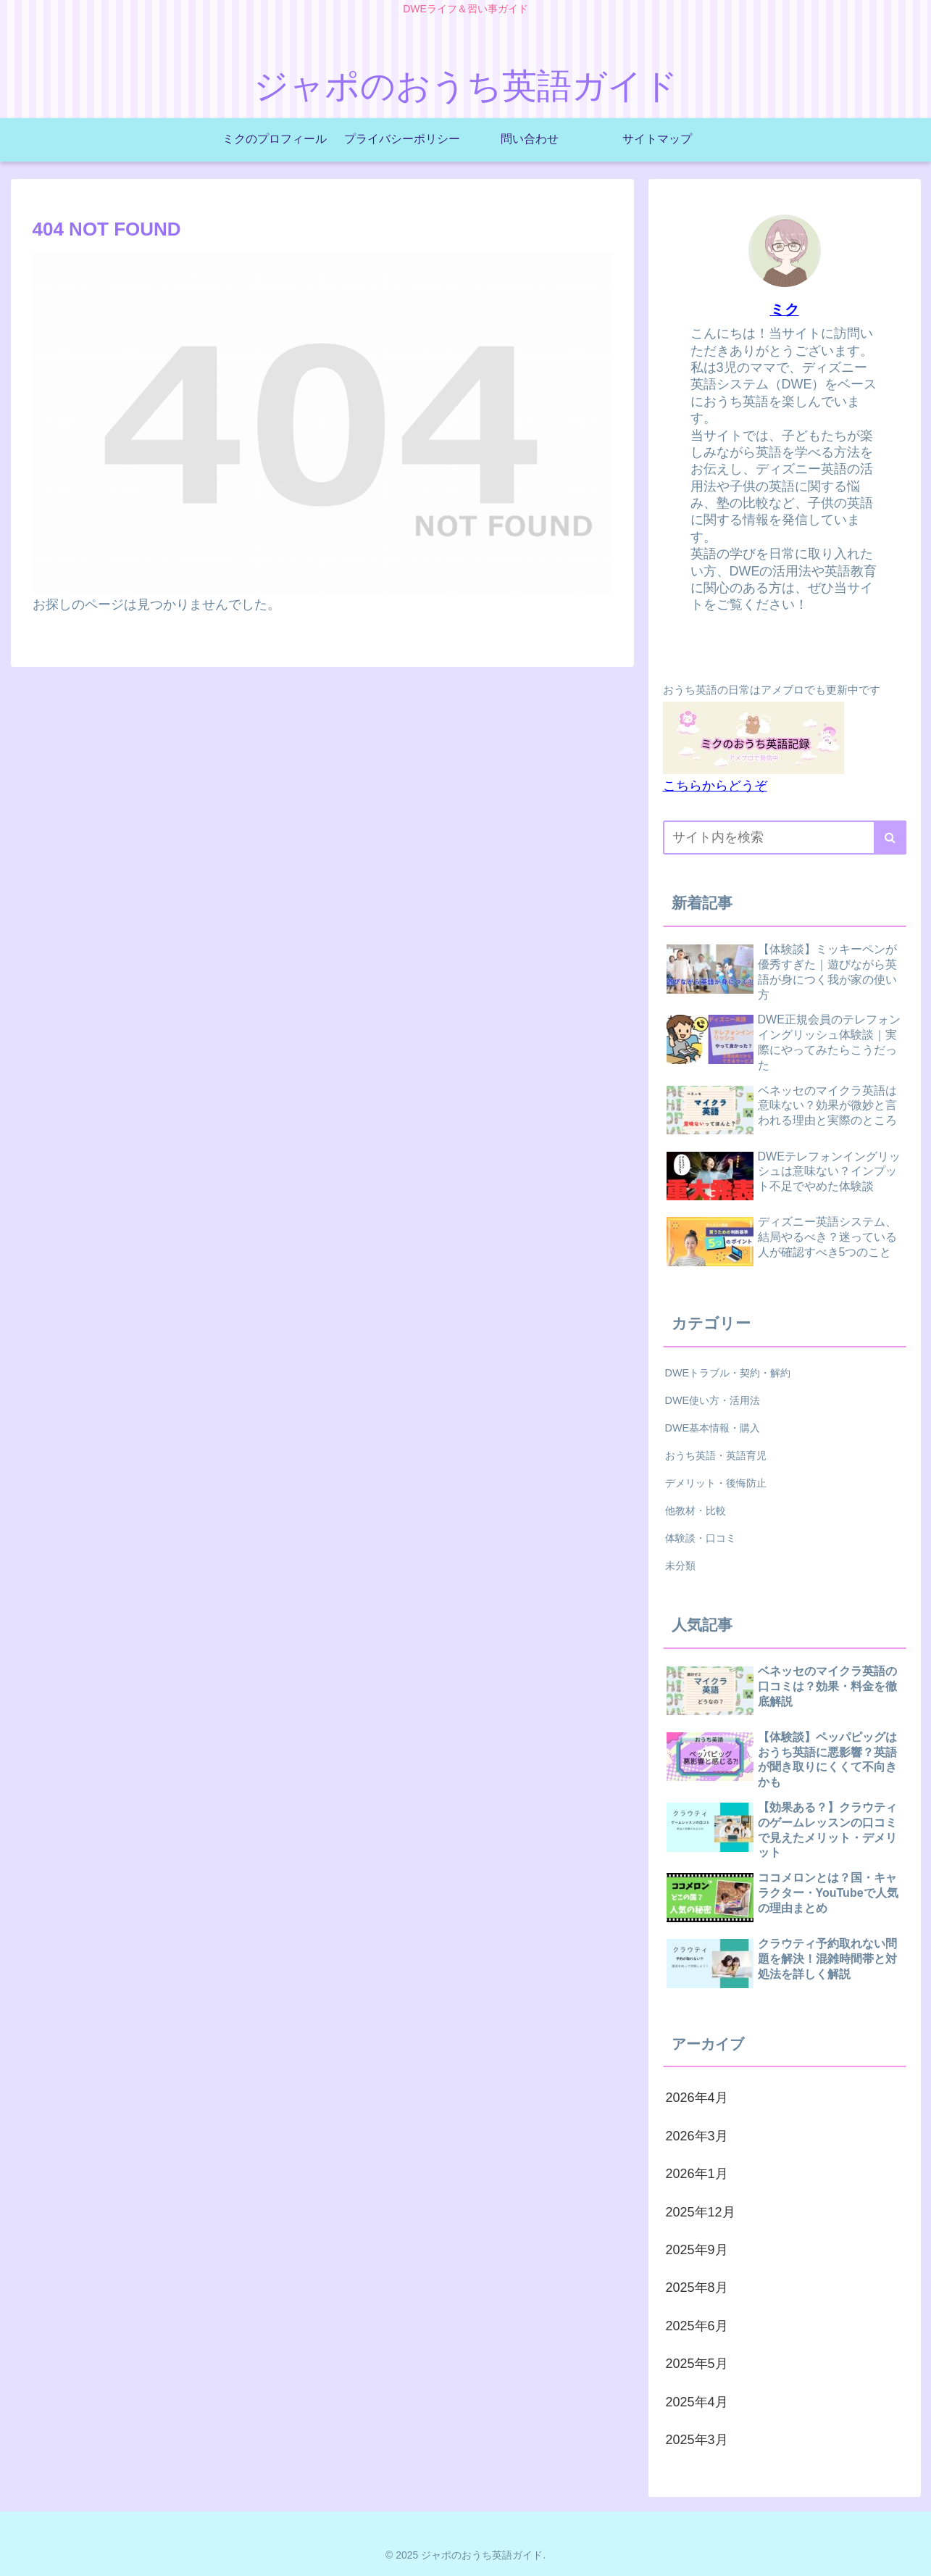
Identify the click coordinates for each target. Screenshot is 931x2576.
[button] (890, 837)
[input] (784, 837)
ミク (784, 309)
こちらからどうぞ (715, 785)
